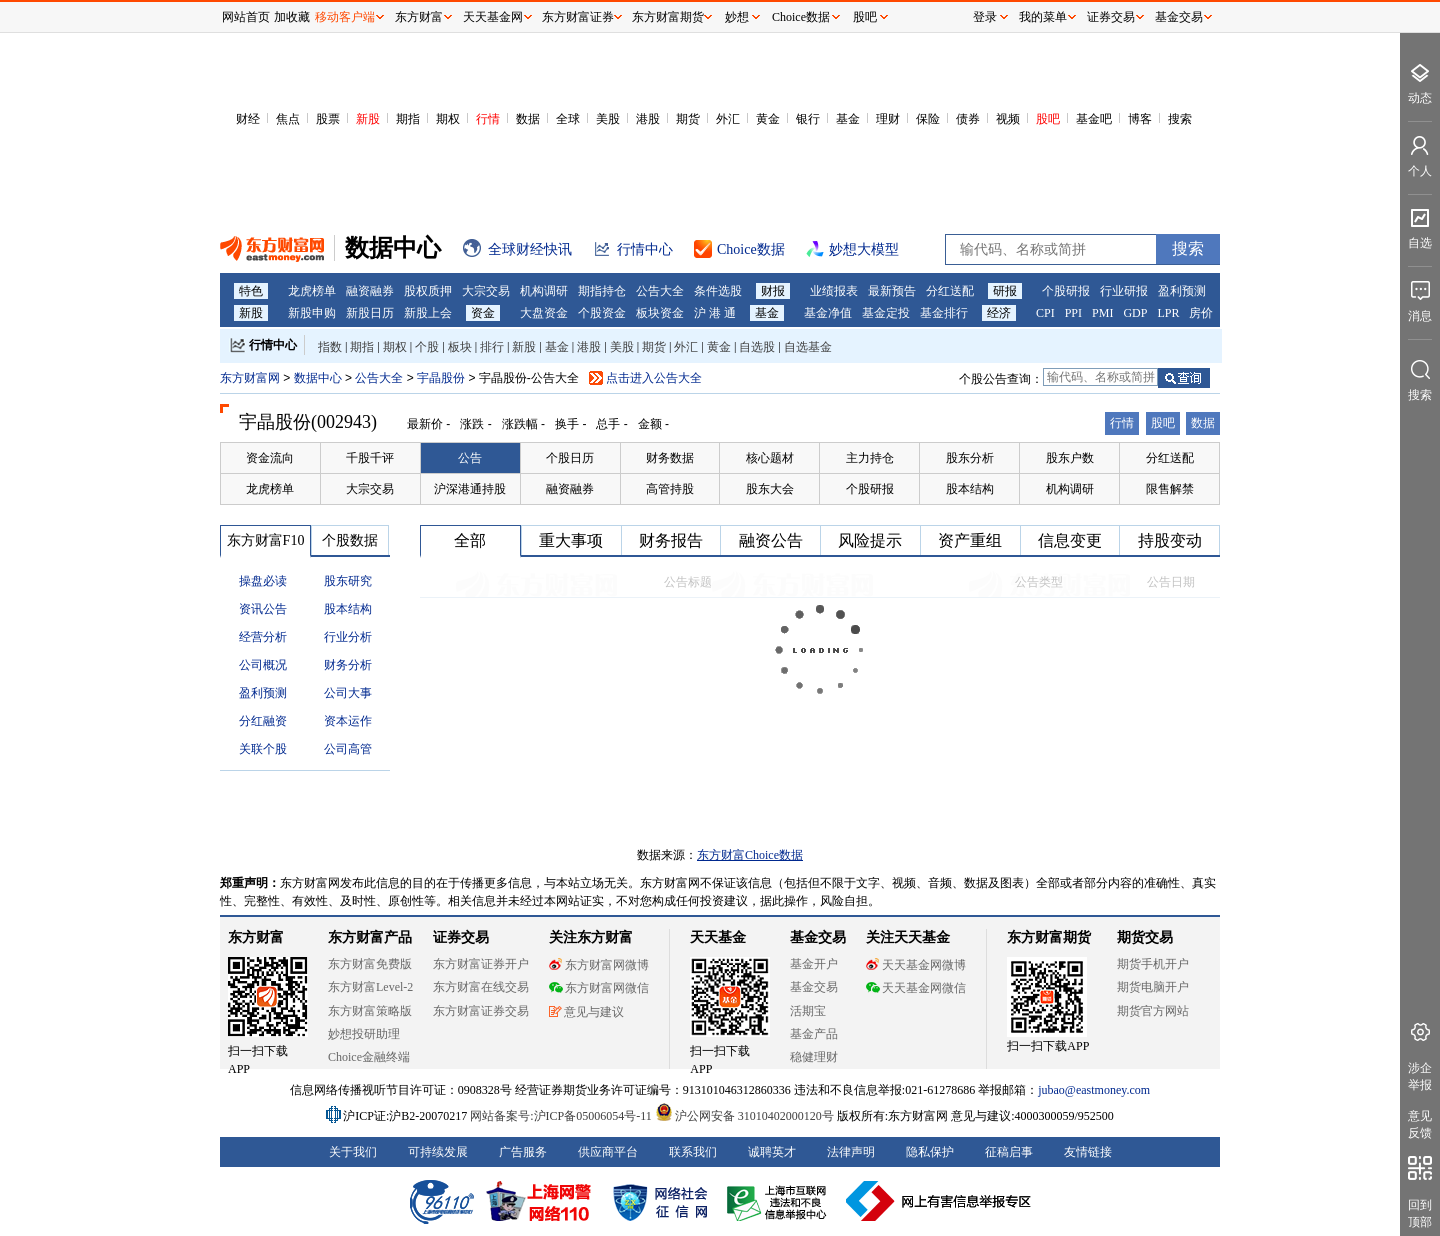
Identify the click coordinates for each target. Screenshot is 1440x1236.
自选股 (757, 347)
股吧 (1048, 119)
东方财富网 (250, 378)
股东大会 (770, 489)
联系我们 (693, 1152)
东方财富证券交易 (481, 1011)
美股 (608, 119)
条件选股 (718, 291)
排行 (492, 347)
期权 (448, 119)
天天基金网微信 (916, 988)
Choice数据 (801, 17)
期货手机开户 (1153, 964)
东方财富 (256, 937)
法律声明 (851, 1152)
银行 (808, 119)
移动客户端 (345, 17)
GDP (1135, 313)
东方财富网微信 (599, 988)
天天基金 (718, 937)
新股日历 (370, 313)
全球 (568, 119)
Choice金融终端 (369, 1057)
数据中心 (318, 378)
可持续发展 (438, 1152)
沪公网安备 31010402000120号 (744, 1116)
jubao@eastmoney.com (1094, 1090)
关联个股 (263, 749)
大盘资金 (544, 313)
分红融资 (263, 721)
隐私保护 (930, 1152)
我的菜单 (1043, 17)
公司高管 (348, 749)
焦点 (288, 119)
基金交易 (814, 987)
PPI (1073, 313)
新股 (368, 119)
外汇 (728, 119)
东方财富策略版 (370, 1011)
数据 (528, 119)
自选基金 (808, 347)
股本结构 (970, 489)
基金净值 (828, 313)
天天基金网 (493, 17)
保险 (928, 119)
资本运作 (348, 721)
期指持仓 (602, 291)
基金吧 (1094, 119)
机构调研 (544, 291)
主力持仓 (870, 458)
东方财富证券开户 (481, 964)
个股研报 (1066, 291)
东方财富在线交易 (481, 987)
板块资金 (660, 313)
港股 (648, 119)
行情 (488, 119)
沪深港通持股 (470, 489)
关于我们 (353, 1152)
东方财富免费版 (370, 964)
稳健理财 (814, 1057)
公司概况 (263, 665)
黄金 (768, 119)
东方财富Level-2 (370, 987)
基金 (848, 119)
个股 (427, 347)
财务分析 (348, 665)
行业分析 (348, 637)
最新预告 (892, 291)
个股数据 (350, 540)
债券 (968, 119)
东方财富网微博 (599, 965)
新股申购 (312, 313)
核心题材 (770, 458)
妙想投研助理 (364, 1034)
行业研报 (1124, 291)
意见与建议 (586, 1012)
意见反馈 (1420, 1124)
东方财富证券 (578, 17)
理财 (888, 119)
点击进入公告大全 (654, 378)
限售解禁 (1170, 489)
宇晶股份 (442, 378)
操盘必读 (263, 581)
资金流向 (270, 458)
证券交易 (1111, 17)
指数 (330, 347)
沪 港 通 (715, 313)
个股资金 (602, 313)
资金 (483, 313)
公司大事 (348, 693)
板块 (460, 347)
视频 (1008, 119)
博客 (1140, 119)
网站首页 (246, 17)
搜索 (1180, 119)
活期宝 (808, 1011)
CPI (1045, 313)
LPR (1168, 313)
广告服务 (523, 1152)
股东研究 (348, 581)
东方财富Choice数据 (750, 855)
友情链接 (1088, 1152)
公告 (470, 458)
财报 (773, 291)
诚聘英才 (772, 1152)
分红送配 (950, 291)
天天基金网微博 (916, 965)
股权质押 (428, 291)
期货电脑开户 (1153, 987)
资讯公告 (263, 609)
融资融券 (370, 291)
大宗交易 (486, 291)
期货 (688, 119)
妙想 (737, 17)
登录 (985, 17)
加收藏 (292, 17)
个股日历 (570, 458)
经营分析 (263, 637)
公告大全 (660, 291)
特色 (251, 291)
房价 (1201, 313)
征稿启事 (1009, 1152)
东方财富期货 (1049, 937)
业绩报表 (834, 291)
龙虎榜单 (312, 291)
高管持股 (670, 489)
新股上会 (428, 313)
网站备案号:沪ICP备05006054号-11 (562, 1116)
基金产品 (814, 1034)
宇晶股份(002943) (308, 422)
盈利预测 (1182, 291)
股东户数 (1070, 458)
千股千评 (370, 458)
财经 (248, 119)
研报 (1005, 291)
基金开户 (814, 964)
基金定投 (886, 313)
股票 (328, 119)
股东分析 (970, 458)
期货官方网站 (1153, 1011)
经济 (999, 313)
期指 (408, 119)
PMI (1102, 313)
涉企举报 (1420, 1076)
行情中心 (273, 345)
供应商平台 (608, 1152)
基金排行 (944, 313)
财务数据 (670, 458)
